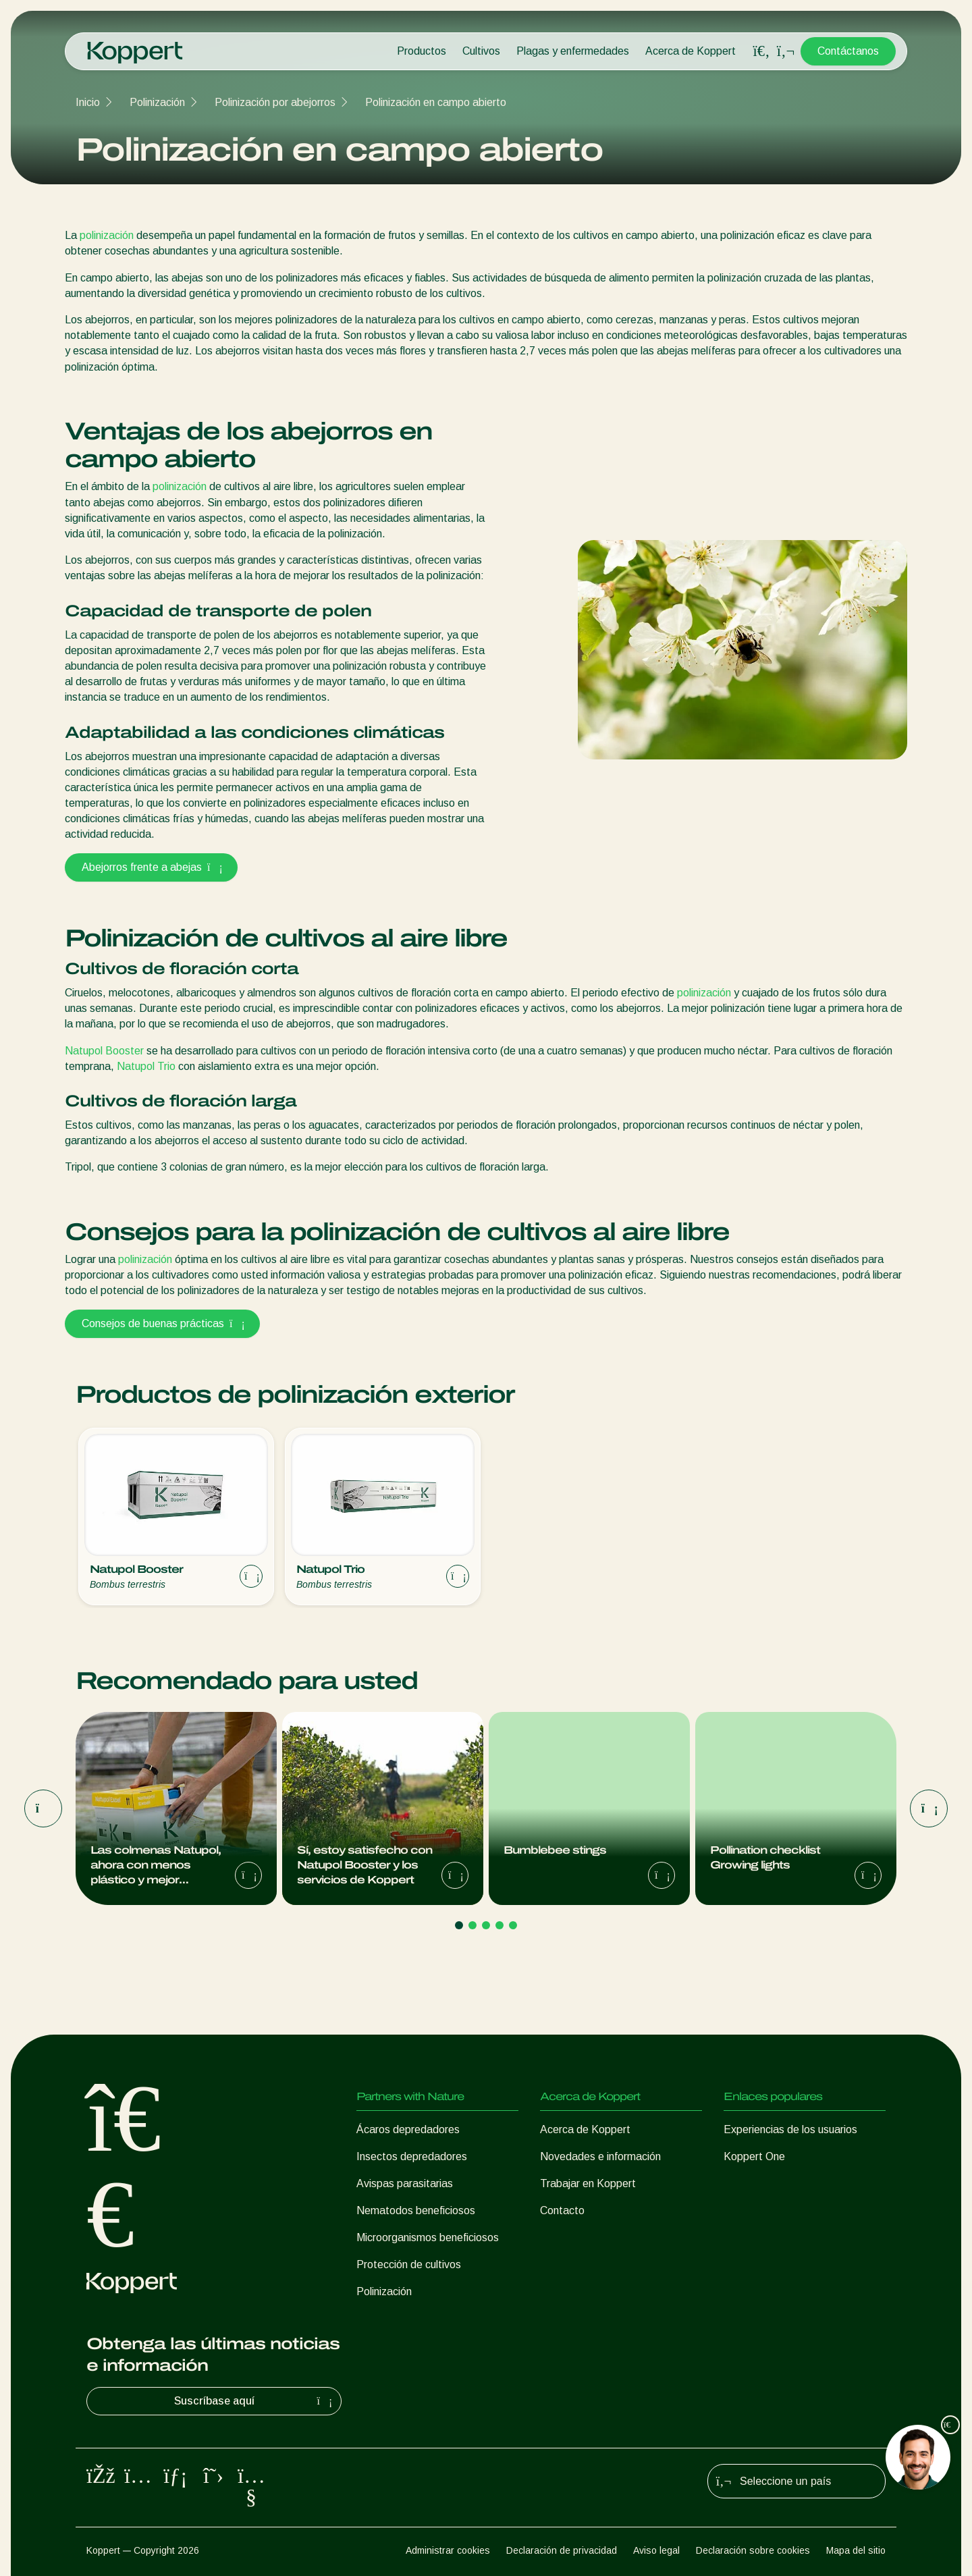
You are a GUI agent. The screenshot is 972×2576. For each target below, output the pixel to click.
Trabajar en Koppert (588, 2183)
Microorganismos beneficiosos (427, 2237)
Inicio (88, 102)
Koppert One (754, 2156)
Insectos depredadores (411, 2156)
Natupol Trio (146, 1066)
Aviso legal (656, 2550)
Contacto (562, 2210)
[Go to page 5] (513, 1925)
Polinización (157, 102)
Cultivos (481, 51)
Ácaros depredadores (408, 2129)
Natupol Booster (104, 1050)
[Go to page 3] (486, 1925)
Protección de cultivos (408, 2264)
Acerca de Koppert (690, 51)
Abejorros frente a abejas (151, 867)
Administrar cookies (448, 2550)
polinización (107, 235)
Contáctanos (848, 51)
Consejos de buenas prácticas (162, 1323)
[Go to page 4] (499, 1925)
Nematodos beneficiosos (415, 2210)
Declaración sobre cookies (753, 2550)
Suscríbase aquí (255, 2401)
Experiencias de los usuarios (790, 2129)
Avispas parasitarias (404, 2183)
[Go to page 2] (472, 1925)
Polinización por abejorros (275, 102)
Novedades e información (600, 2156)
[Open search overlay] (761, 51)
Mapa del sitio (856, 2550)
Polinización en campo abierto (435, 102)
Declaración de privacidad (561, 2550)
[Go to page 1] (459, 1925)
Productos (421, 51)
